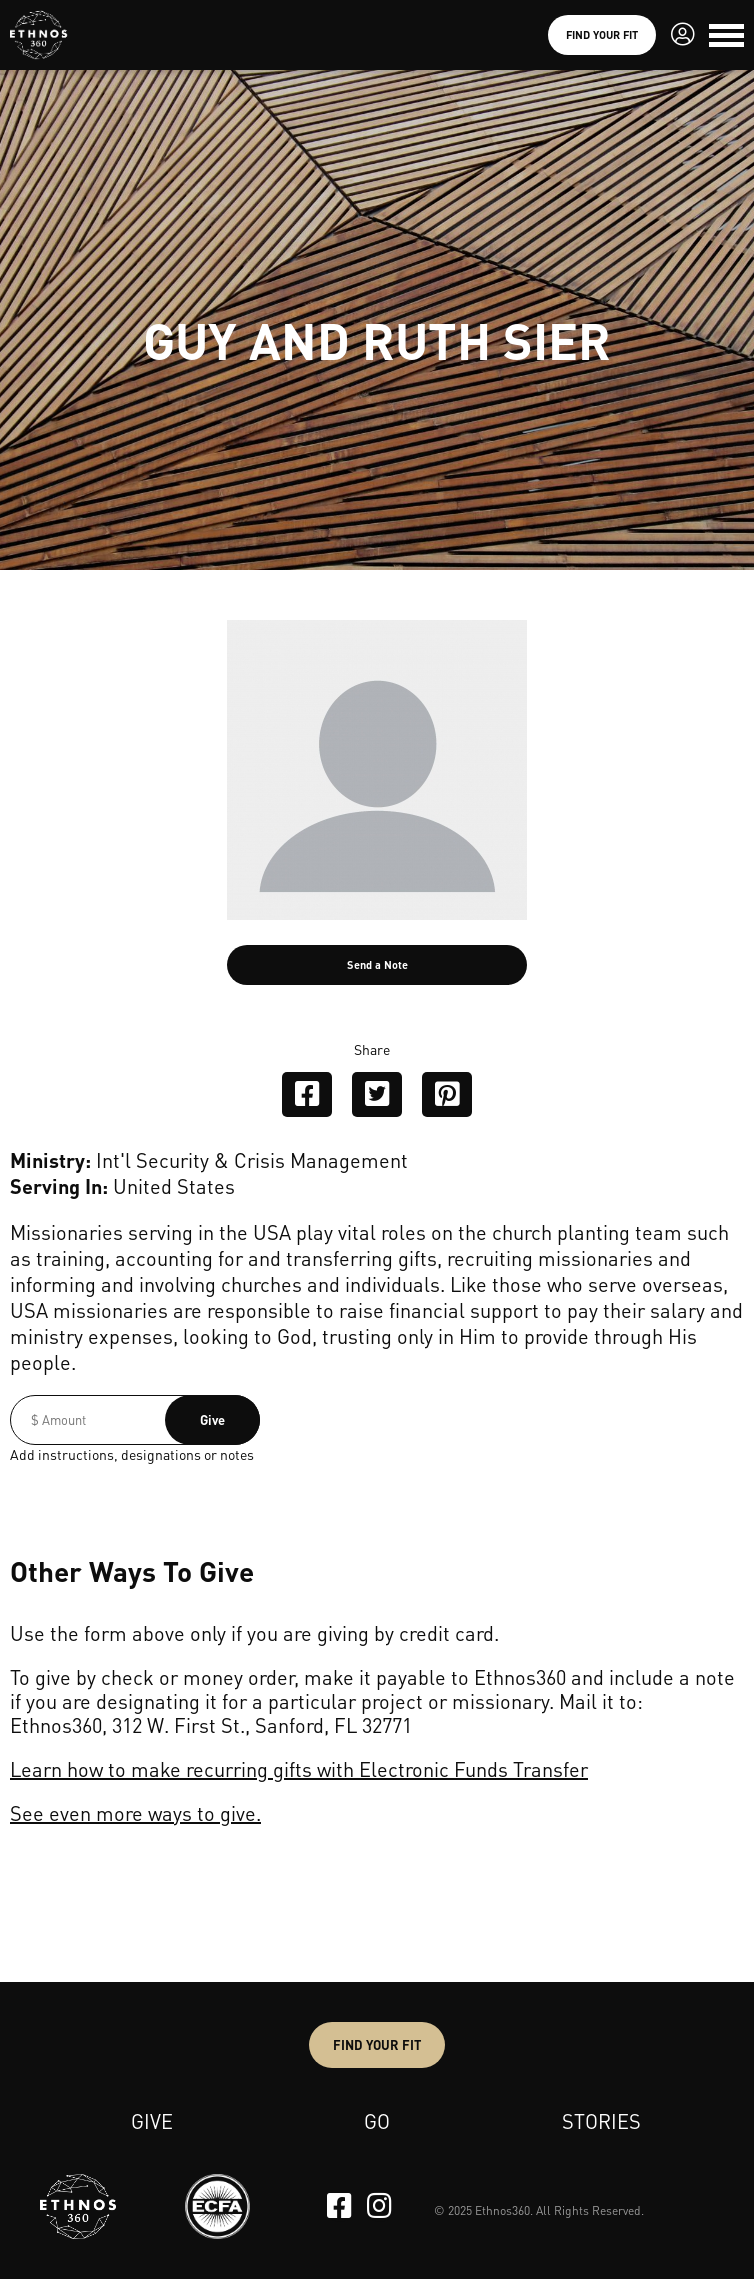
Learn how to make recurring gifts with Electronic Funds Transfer (299, 1769)
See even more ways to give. (135, 1813)
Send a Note (377, 965)
